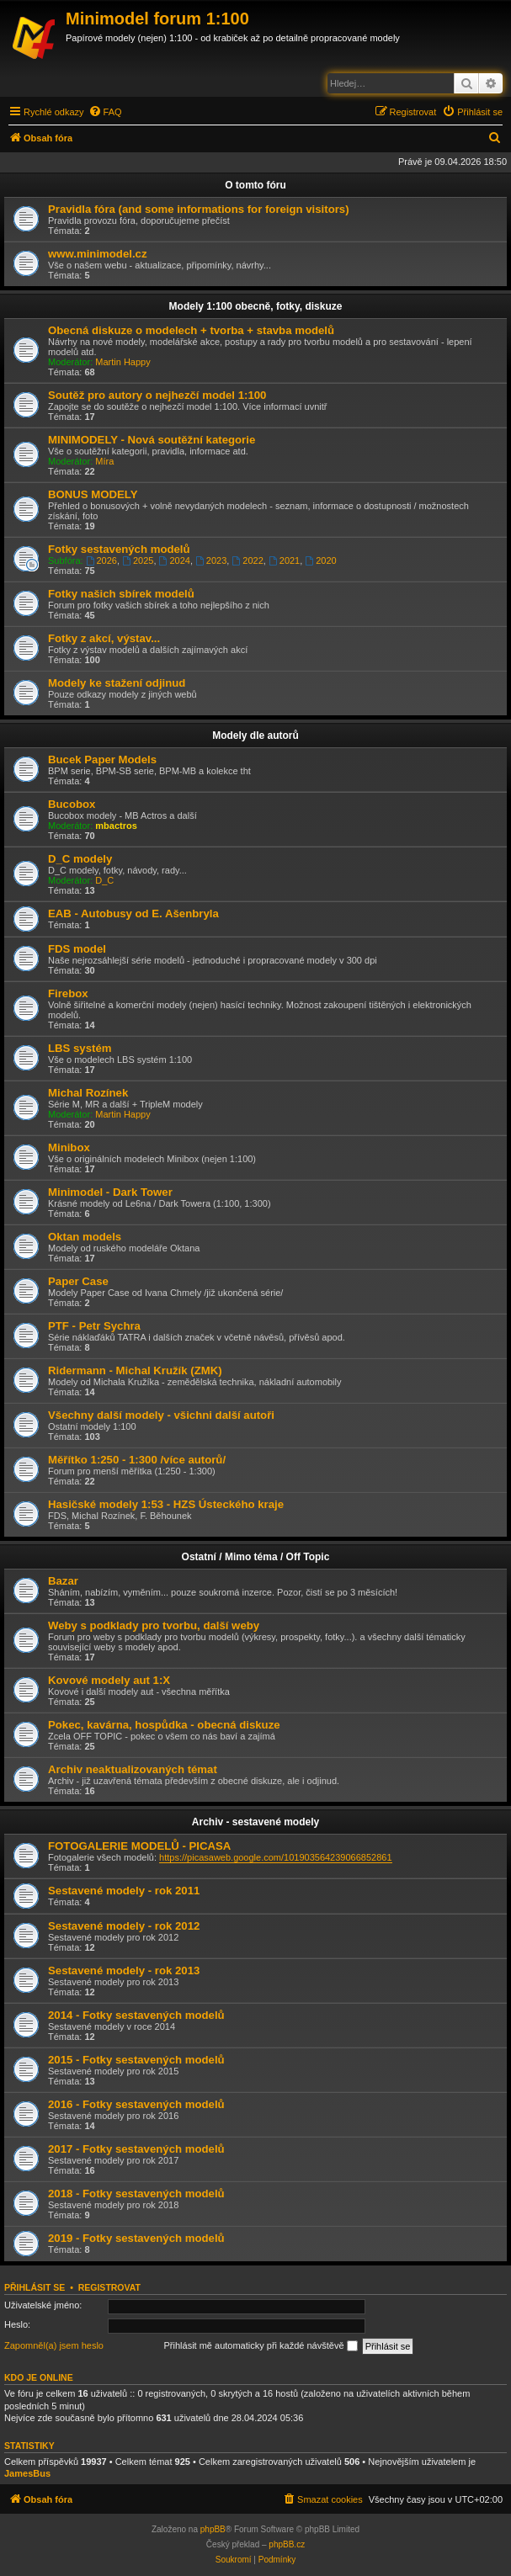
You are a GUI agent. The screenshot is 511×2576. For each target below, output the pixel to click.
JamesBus (27, 2473)
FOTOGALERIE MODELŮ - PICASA (139, 1846)
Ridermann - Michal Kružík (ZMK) (135, 1370)
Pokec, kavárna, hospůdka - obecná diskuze (164, 1724)
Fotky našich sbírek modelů (121, 593)
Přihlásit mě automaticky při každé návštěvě (261, 2346)
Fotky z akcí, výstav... (104, 638)
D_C (104, 880)
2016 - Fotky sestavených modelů (136, 2104)
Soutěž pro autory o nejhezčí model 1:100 (157, 395)
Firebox (68, 993)
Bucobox (71, 804)
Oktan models (84, 1236)
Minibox (69, 1147)
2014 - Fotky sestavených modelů (136, 2015)
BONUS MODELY (93, 494)
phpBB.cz (287, 2544)
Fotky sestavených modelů (119, 549)
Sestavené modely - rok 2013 (124, 1970)
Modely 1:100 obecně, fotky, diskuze (256, 306)
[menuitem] (105, 112)
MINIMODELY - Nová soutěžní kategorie (151, 439)
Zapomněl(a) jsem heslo (54, 2345)
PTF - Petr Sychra (94, 1326)
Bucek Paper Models (102, 759)
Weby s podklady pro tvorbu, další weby (153, 1625)
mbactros (116, 826)
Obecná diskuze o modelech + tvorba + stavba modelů (191, 330)
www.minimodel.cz (97, 253)
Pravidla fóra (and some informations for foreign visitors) (198, 209)
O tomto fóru (255, 185)
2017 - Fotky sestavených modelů (136, 2149)
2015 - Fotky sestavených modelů (136, 2059)
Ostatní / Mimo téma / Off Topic (256, 1557)
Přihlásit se (34, 2287)
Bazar (63, 1581)
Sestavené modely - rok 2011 (124, 1890)
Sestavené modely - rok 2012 (124, 1926)
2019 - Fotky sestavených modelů (136, 2238)
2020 (320, 560)
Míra (104, 461)
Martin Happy (122, 362)
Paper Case (78, 1281)
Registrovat (109, 2287)
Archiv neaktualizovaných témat (132, 1769)
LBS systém (80, 1048)
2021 (284, 560)
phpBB (213, 2529)
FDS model (77, 949)
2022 (247, 560)
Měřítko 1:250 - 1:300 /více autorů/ (137, 1459)
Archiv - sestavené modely (255, 1822)
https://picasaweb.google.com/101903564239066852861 (275, 1857)
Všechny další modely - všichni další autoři (161, 1415)
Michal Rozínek (88, 1092)
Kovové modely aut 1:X (109, 1680)
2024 (174, 560)
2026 (101, 560)
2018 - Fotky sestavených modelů (136, 2193)
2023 (210, 560)
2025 (137, 560)
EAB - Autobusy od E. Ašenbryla (133, 913)
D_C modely (80, 858)
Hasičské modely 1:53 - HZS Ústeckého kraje (166, 1504)
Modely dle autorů (255, 735)
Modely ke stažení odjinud (116, 683)
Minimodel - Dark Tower (110, 1192)
